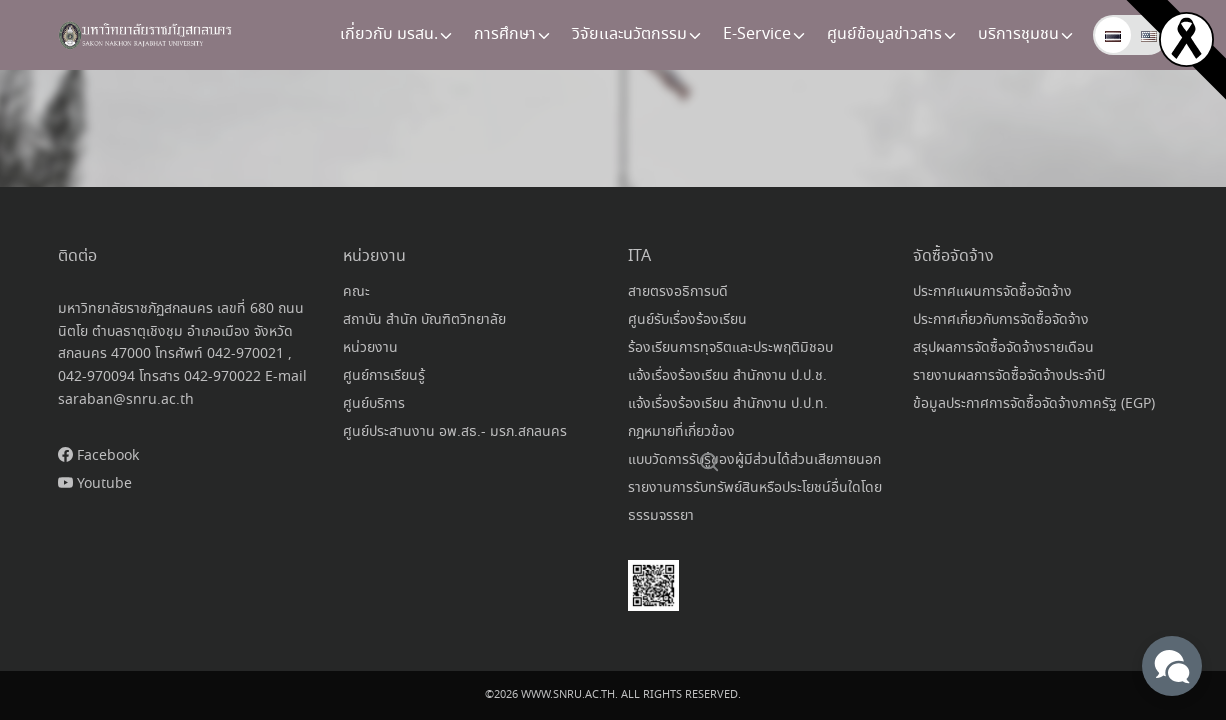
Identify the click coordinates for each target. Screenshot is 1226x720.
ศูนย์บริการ (374, 404)
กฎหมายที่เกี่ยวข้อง (681, 432)
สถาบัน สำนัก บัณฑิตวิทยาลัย (424, 320)
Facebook (98, 456)
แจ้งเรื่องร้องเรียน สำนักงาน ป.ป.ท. (728, 404)
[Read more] (1186, 37)
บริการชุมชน (1018, 34)
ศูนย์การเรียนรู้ (384, 376)
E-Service (757, 34)
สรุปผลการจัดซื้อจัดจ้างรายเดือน (1003, 348)
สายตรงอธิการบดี (678, 292)
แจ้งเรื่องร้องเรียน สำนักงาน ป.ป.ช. (727, 376)
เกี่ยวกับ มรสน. (389, 34)
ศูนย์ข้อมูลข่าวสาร (884, 34)
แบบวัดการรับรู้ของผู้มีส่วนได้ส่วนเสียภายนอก (754, 460)
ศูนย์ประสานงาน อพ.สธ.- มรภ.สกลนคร (455, 432)
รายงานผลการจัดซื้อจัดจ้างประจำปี (1009, 376)
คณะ (356, 292)
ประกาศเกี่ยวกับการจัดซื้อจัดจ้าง (1001, 320)
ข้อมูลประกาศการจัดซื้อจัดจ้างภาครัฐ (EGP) (1034, 404)
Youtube (95, 484)
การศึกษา (505, 34)
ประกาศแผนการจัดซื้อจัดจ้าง (992, 292)
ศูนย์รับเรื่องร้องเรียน (687, 320)
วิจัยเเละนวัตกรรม (629, 34)
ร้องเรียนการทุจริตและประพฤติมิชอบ (730, 348)
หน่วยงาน (370, 348)
